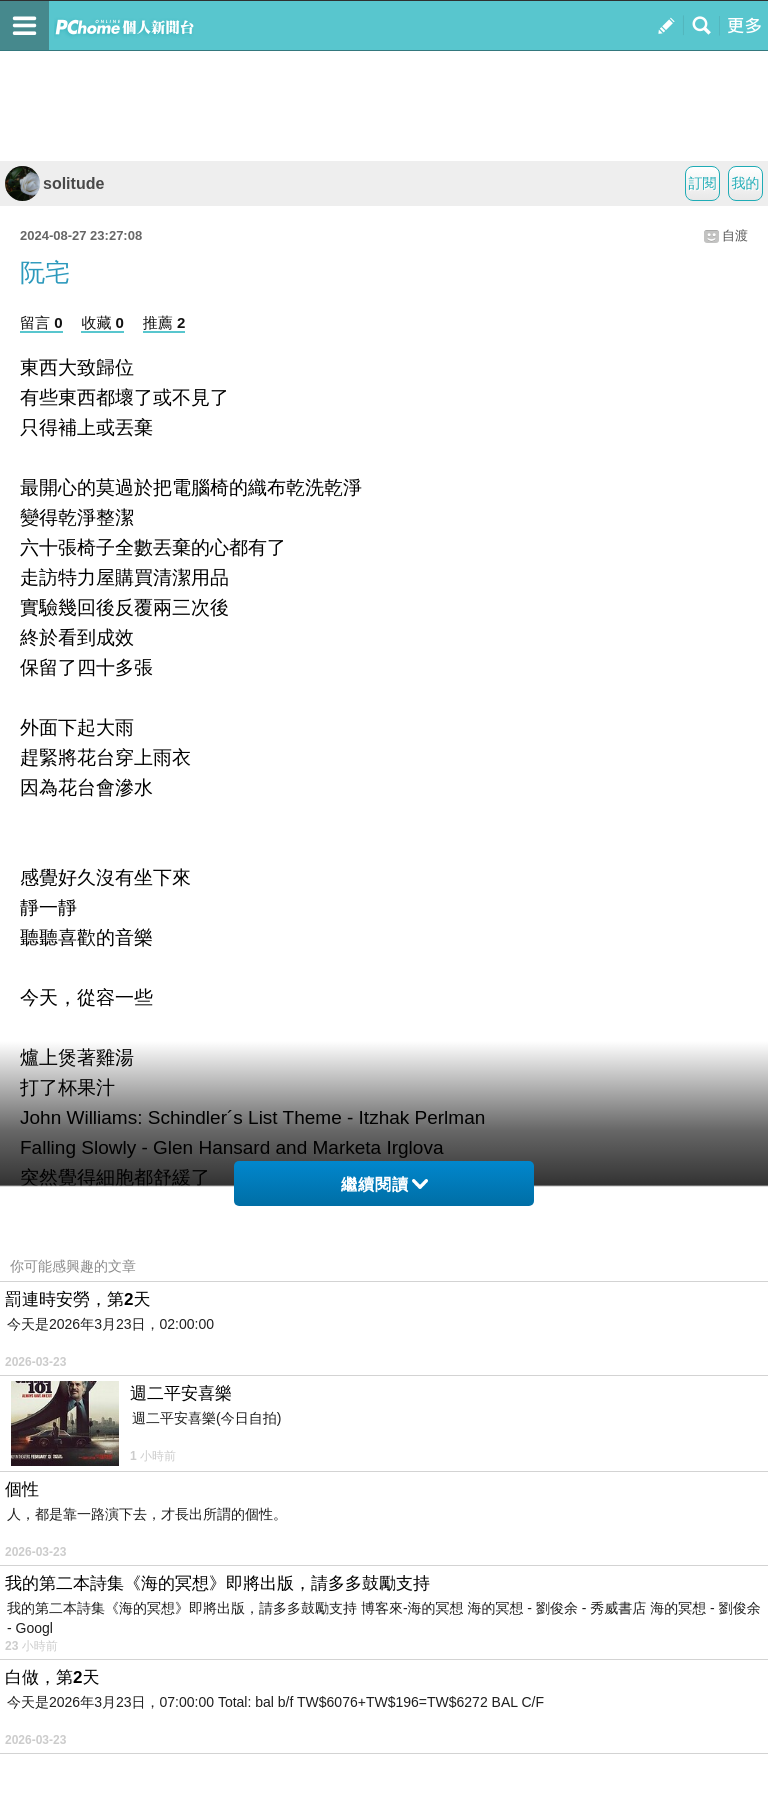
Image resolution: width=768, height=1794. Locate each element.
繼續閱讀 (384, 1184)
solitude (54, 183)
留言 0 (41, 322)
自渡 (735, 235)
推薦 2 (164, 322)
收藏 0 (102, 322)
